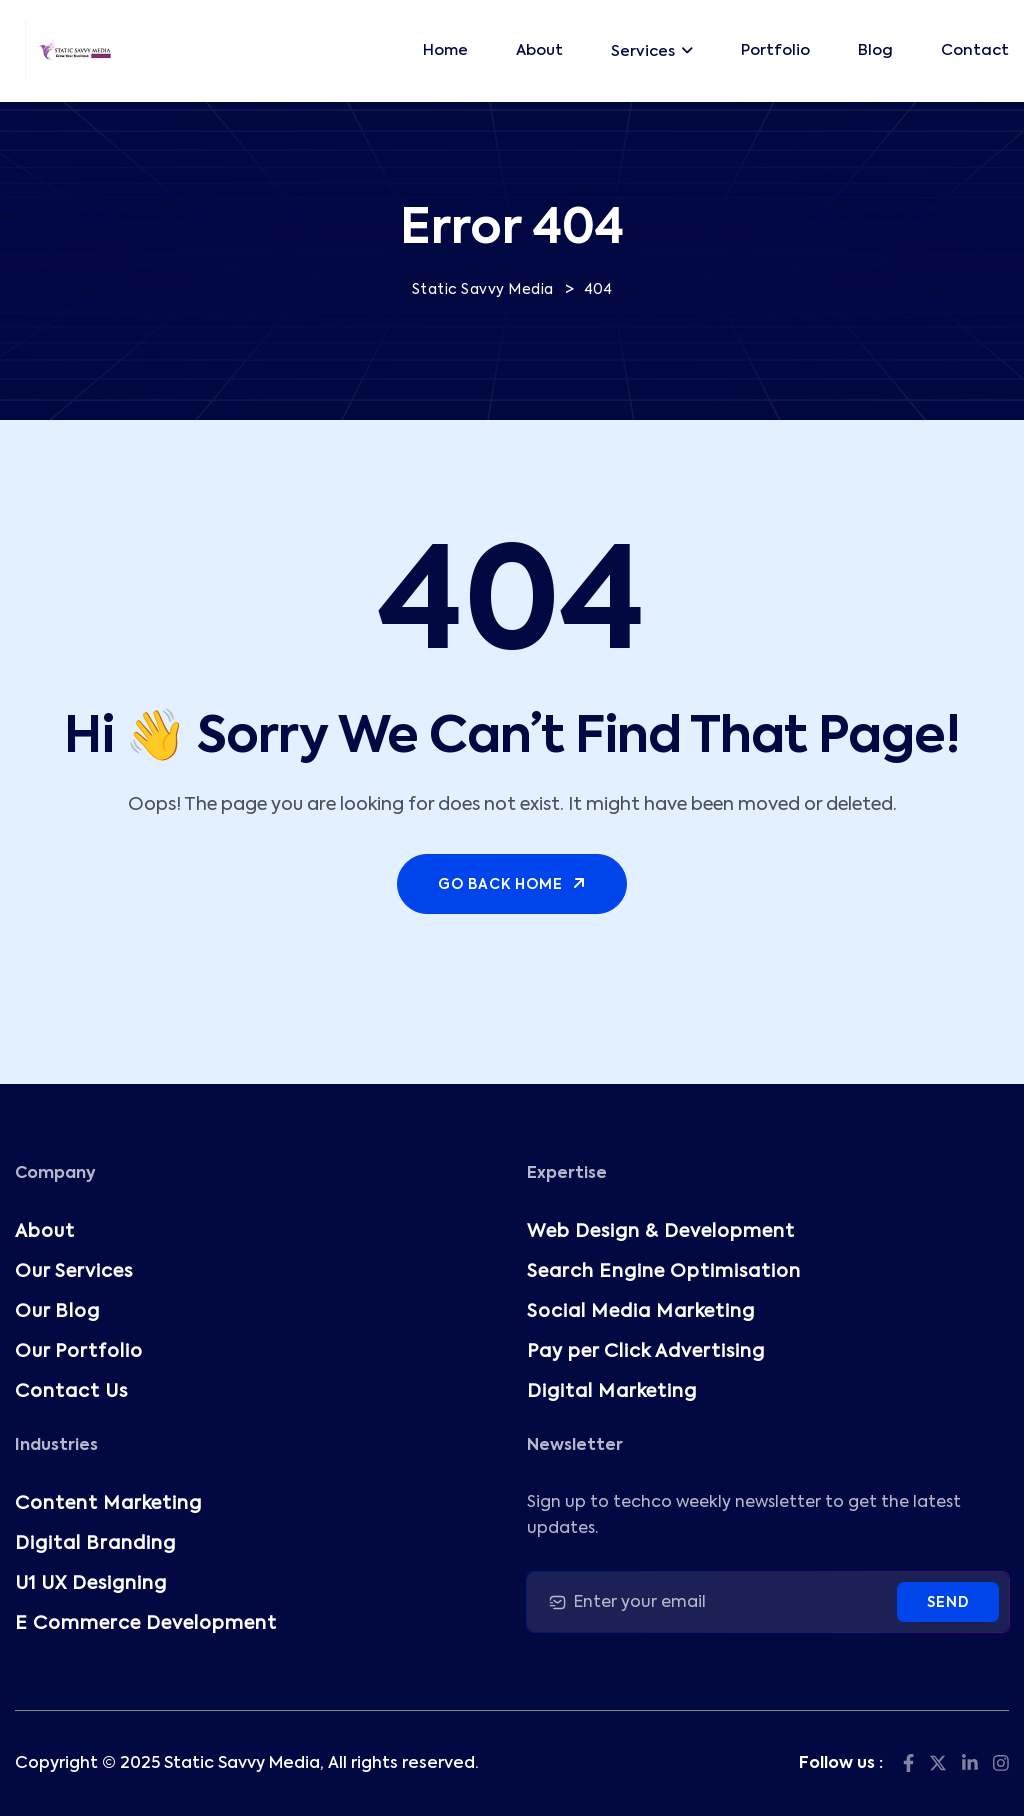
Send (948, 1603)
